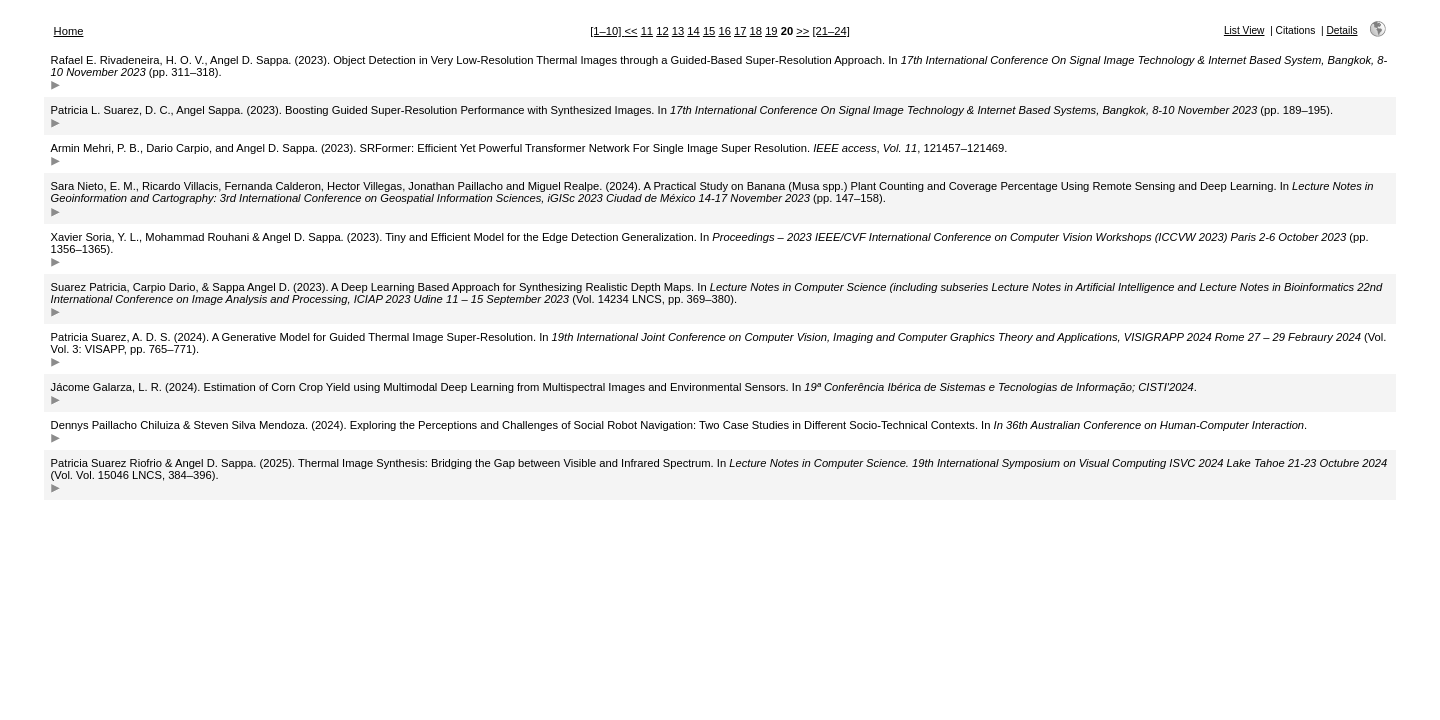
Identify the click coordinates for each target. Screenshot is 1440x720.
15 (709, 31)
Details (1341, 30)
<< (630, 31)
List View (1244, 30)
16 (724, 31)
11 (647, 31)
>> (802, 31)
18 (756, 31)
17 (740, 31)
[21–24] (830, 31)
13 (678, 31)
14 (693, 31)
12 (662, 31)
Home (69, 31)
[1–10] (607, 31)
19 (771, 31)
